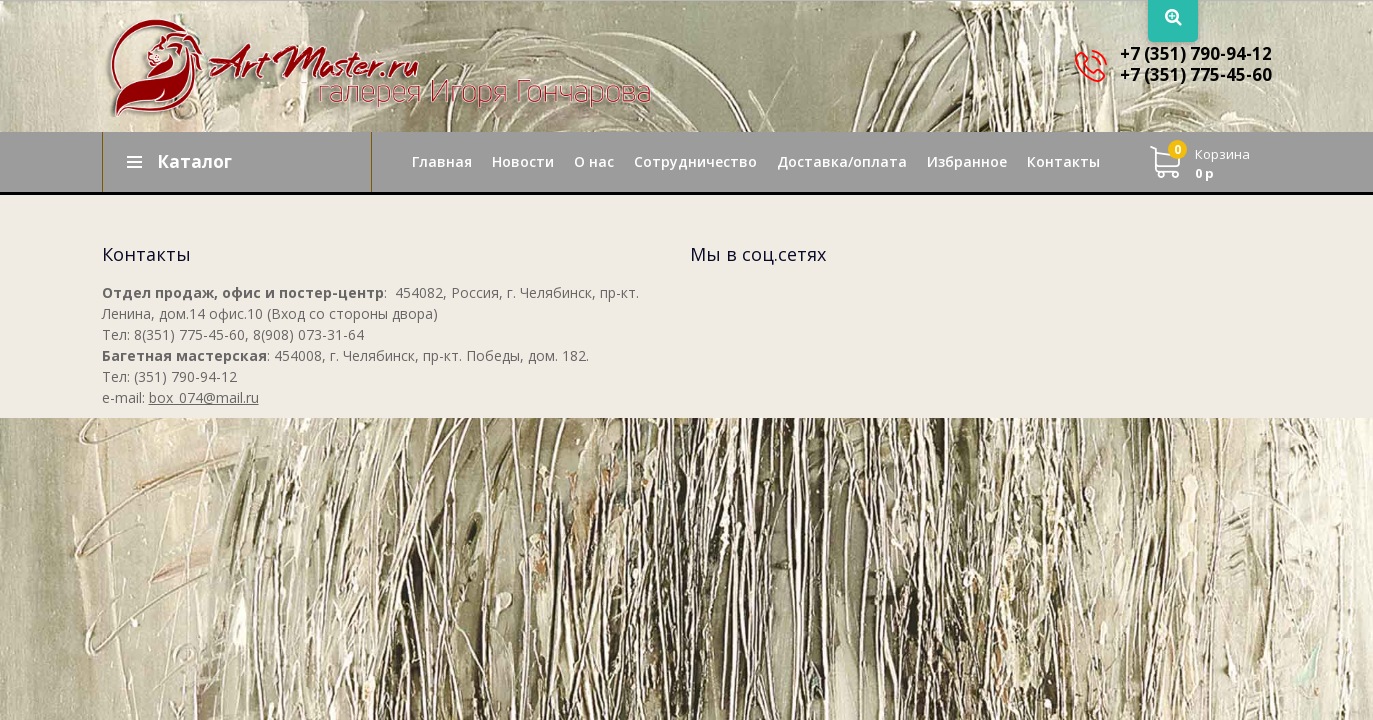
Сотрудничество (695, 161)
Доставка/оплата (842, 161)
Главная (442, 161)
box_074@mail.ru (204, 397)
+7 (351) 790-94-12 (1196, 53)
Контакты (1063, 161)
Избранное (967, 161)
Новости (523, 161)
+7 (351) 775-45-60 (1196, 74)
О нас (594, 161)
